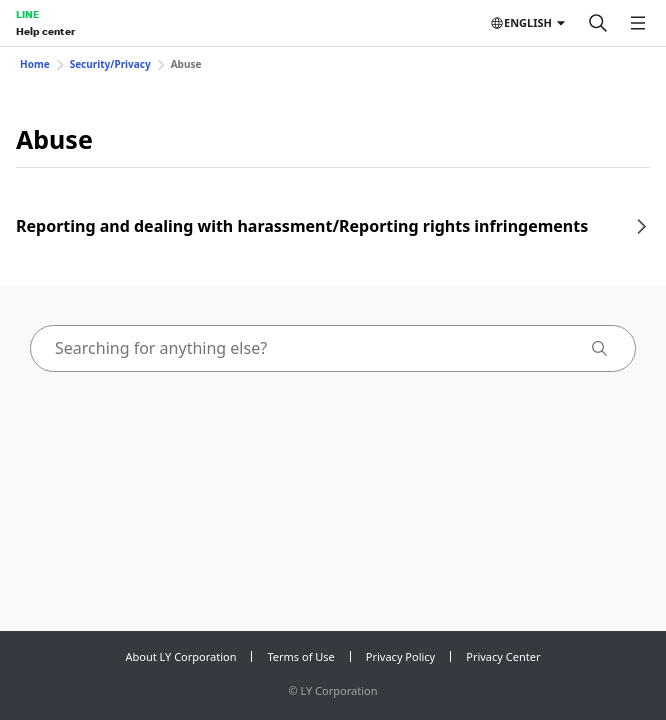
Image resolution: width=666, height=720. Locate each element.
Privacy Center (503, 656)
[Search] (598, 23)
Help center (45, 31)
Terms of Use (300, 656)
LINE (27, 14)
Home (35, 64)
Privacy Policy (400, 656)
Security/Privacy (110, 64)
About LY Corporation (181, 656)
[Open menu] (638, 23)
